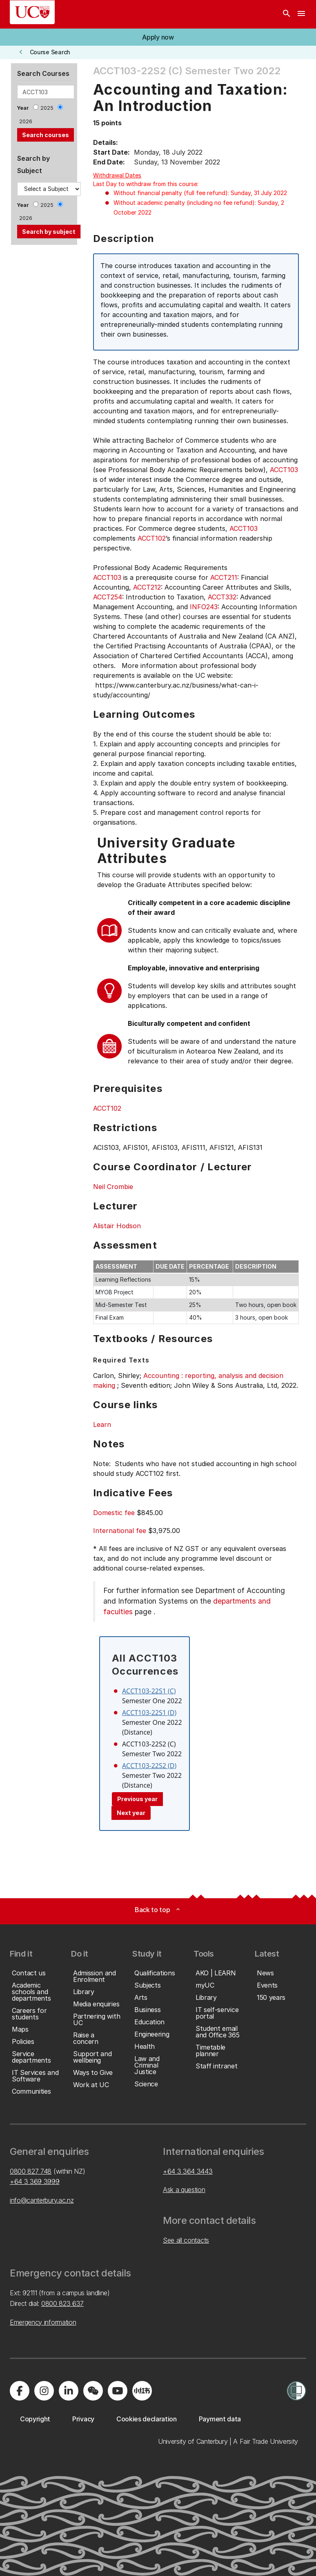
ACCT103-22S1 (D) (149, 1712)
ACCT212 (147, 587)
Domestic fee (114, 1513)
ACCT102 (152, 538)
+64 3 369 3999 (35, 2181)
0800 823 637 (62, 2303)
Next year (131, 1812)
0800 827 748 (30, 2171)
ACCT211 (223, 577)
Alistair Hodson (117, 1226)
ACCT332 (222, 597)
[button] (158, 37)
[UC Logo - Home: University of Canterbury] (32, 12)
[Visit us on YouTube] (117, 2391)
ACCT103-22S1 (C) (149, 1690)
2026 (25, 121)
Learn (102, 1424)
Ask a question (184, 2189)
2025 (46, 108)
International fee (119, 1531)
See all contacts (186, 2240)
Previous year (137, 1798)
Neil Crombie (113, 1187)
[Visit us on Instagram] (44, 2391)
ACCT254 (107, 597)
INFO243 (204, 607)
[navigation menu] (301, 14)
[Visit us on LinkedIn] (68, 2391)
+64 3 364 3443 (188, 2171)
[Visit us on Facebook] (19, 2391)
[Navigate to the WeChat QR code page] (93, 2391)
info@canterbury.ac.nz (41, 2200)
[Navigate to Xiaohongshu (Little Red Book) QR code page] (142, 2391)
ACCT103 (284, 470)
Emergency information (43, 2322)
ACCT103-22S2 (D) (149, 1765)
